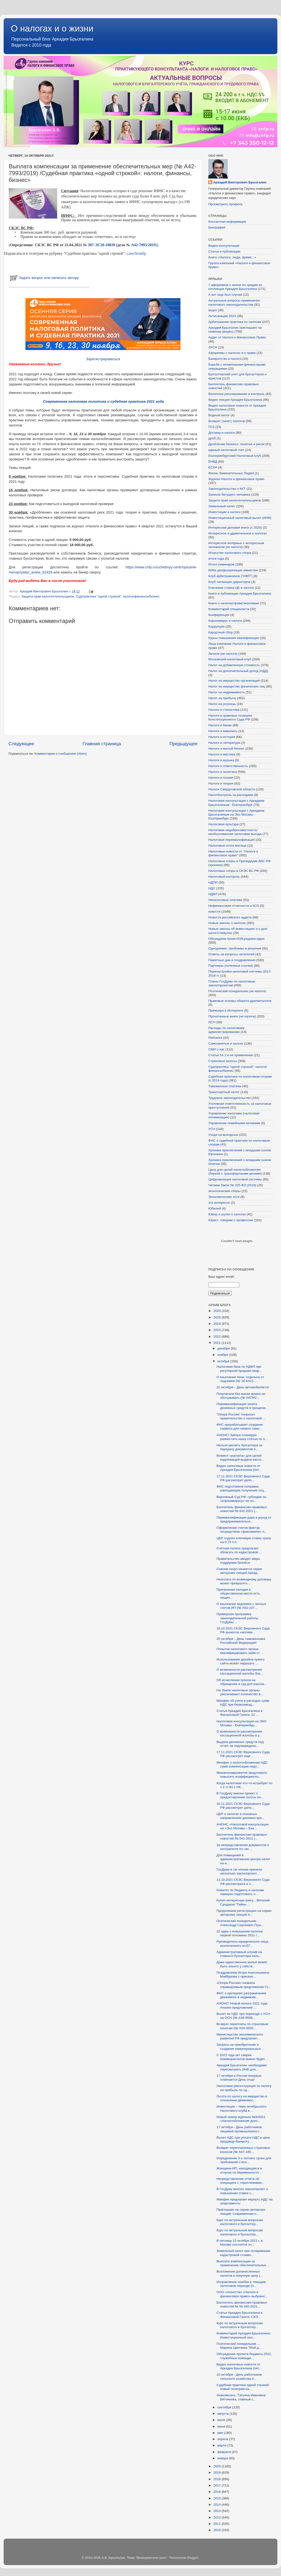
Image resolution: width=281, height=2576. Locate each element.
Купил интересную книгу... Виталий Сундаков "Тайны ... (243, 1902)
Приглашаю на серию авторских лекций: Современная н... (241, 2211)
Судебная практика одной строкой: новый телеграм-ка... (243, 2387)
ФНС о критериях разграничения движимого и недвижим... (241, 1995)
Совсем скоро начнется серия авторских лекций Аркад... (239, 1571)
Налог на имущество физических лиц (236, 686)
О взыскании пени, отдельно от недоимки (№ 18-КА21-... (240, 1379)
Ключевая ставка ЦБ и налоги (231, 587)
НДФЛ (212, 894)
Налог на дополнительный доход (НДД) (238, 671)
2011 (217, 2524)
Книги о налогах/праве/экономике (233, 603)
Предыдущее (183, 743)
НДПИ (213, 882)
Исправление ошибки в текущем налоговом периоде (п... (241, 2284)
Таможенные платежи (225, 1086)
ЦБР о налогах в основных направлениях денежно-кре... (241, 1816)
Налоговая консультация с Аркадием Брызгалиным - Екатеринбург (236, 802)
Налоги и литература (224, 742)
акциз (212, 310)
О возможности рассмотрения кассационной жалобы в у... (239, 1733)
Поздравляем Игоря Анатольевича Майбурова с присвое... (243, 1974)
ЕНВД (212, 461)
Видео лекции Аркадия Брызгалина (235, 399)
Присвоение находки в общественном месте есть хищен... (238, 1593)
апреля (223, 2439)
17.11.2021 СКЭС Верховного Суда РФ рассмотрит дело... (243, 1478)
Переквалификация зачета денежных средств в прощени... (242, 1406)
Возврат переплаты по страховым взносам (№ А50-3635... (242, 2026)
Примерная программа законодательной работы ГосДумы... (237, 1618)
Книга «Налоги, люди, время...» (232, 257)
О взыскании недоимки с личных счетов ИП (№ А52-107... (241, 1606)
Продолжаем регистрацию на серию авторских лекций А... (244, 1912)
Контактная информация (227, 221)
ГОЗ (211, 427)
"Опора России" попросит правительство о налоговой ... (241, 1416)
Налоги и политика (222, 772)
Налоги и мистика (221, 754)
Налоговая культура (223, 824)
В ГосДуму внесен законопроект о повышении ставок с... (242, 2191)
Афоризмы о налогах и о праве (232, 353)
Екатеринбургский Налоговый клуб (234, 456)
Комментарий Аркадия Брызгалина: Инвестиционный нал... (244, 2335)
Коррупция (216, 626)
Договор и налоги (221, 432)
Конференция (218, 615)
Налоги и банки (220, 725)
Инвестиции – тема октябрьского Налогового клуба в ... (241, 2108)
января (223, 2458)
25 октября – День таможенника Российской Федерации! (241, 1640)
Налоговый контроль (224, 876)
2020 (217, 2466)
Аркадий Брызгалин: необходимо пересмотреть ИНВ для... (242, 2067)
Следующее (21, 743)
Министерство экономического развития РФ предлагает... (240, 2036)
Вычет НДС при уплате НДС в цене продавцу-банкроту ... (243, 2139)
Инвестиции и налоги (224, 512)
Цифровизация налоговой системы (235, 1179)
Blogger (192, 2558)
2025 (217, 1317)
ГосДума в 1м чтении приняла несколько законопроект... (239, 1871)
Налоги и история (221, 737)
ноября (223, 1355)
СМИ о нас (216, 1049)
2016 (217, 2492)
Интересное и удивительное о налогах (237, 533)
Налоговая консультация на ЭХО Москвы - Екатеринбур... (241, 1723)
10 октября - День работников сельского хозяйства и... (239, 2376)
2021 (217, 1343)
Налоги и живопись (222, 731)
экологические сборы (224, 1191)
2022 (217, 1336)
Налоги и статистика (223, 709)
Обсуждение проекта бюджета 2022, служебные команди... (244, 2356)
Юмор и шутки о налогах (227, 1214)
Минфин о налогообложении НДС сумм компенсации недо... (242, 1764)
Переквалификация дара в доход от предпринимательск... (244, 1519)
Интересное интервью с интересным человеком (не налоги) (236, 545)
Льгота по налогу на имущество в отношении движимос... (242, 2098)
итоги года (216, 558)
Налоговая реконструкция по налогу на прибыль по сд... (244, 2088)
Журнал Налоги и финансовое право (236, 479)
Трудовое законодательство (229, 1098)
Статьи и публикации (224, 251)
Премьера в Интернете (225, 1010)
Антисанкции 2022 (222, 316)
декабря (224, 1348)
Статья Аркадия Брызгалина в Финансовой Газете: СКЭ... (240, 2314)
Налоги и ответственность (228, 766)
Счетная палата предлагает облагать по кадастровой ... (239, 1550)
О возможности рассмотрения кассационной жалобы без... (240, 1671)
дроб (212, 438)
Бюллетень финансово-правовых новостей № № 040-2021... (242, 2304)
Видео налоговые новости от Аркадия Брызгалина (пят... (239, 1468)
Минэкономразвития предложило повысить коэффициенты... (242, 1774)
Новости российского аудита (229, 917)
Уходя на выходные (223, 1135)
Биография (216, 227)
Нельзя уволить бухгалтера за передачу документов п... (239, 1447)
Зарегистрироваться (103, 359)
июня (221, 2426)
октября (223, 1361)
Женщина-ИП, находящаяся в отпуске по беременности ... (240, 2170)
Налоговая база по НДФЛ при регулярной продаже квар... (239, 1368)
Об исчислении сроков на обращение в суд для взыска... (242, 1682)
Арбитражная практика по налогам (234, 322)
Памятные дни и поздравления (231, 960)
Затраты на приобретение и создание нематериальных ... (241, 2046)
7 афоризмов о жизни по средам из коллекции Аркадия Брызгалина (235, 287)
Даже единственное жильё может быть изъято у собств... (242, 1964)
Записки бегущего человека (229, 494)
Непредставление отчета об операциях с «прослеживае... (241, 2180)
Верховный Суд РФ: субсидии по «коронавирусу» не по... (241, 1499)
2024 (217, 1323)
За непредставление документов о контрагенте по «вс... (243, 1847)
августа (223, 2413)
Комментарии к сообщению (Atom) (60, 753)
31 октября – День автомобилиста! (243, 1387)
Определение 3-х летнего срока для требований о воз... (244, 2160)
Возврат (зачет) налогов (226, 421)
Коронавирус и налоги (225, 620)
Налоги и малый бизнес (226, 748)
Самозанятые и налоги (225, 1043)
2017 (217, 2485)
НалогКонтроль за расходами (230, 795)
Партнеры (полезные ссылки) (230, 965)
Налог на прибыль (222, 698)
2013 (217, 2511)
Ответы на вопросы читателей (231, 954)
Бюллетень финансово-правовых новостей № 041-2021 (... (242, 1836)
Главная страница (102, 743)
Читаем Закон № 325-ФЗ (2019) (232, 1185)
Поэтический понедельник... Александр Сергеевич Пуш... (240, 1923)
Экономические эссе (224, 1197)
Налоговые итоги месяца (227, 845)
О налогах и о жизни (52, 28)
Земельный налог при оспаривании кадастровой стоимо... (243, 2253)
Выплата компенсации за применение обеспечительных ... (243, 2263)
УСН (211, 1129)
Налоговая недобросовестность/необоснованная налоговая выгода (235, 832)
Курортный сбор (220, 632)
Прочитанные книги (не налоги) (232, 1016)
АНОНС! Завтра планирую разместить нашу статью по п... (242, 1437)
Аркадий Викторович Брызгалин (239, 182)
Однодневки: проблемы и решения (234, 948)
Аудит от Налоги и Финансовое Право (237, 337)
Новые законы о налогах (227, 923)
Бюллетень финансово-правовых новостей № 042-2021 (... (242, 1509)
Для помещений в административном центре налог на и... (243, 1859)
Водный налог (219, 415)
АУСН (212, 347)
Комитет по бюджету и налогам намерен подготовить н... (240, 1892)
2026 (217, 1311)
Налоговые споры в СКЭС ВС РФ (233, 871)
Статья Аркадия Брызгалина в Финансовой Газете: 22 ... (240, 1713)
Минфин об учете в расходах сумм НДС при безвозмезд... (243, 1702)
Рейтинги (215, 1037)
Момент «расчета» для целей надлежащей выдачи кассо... (240, 1457)
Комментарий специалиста (228, 609)
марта (222, 2445)
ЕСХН (212, 467)
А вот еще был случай (225, 294)
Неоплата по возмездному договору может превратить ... (244, 1581)
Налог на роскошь (222, 704)
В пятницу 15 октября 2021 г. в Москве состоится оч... (240, 2242)
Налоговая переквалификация (231, 840)
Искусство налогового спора (229, 553)
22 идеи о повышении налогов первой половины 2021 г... (240, 1933)
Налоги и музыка (221, 760)
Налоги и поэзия (220, 777)
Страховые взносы (222, 1061)
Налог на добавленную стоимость (234, 665)
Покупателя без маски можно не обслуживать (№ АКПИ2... (241, 1395)
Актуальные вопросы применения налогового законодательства (234, 302)
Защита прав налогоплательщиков (47, 596)
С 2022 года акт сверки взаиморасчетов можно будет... (242, 2057)
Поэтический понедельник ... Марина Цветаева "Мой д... (239, 2345)
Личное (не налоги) (222, 653)
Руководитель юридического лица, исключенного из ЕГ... (243, 1943)
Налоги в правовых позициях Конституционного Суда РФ (230, 717)
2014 (217, 2504)
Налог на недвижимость (226, 692)
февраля (224, 2452)
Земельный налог (221, 506)
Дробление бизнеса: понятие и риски (236, 444)
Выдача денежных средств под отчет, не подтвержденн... (240, 1744)
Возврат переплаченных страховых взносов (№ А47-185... (243, 2149)
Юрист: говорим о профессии (230, 1220)
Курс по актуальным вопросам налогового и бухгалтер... (240, 2222)
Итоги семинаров (221, 564)
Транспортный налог (224, 1092)
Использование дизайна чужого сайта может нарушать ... (241, 1661)
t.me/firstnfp (136, 253)
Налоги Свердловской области (231, 789)
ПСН (211, 1022)
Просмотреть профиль (225, 204)
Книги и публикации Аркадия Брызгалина (239, 593)
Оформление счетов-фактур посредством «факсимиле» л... (242, 1529)
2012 (217, 2517)
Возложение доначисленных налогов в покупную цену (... (240, 2273)
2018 (217, 2479)
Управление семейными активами (234, 1123)
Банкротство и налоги (224, 358)
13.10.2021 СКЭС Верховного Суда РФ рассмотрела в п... (243, 1881)
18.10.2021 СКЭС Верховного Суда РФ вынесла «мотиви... (243, 1630)
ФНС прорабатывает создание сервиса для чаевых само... (240, 1426)
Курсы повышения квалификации (233, 638)
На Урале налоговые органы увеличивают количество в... (240, 1692)
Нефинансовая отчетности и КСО (233, 906)
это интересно (219, 1202)
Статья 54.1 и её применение (230, 1055)
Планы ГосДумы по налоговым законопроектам (231, 983)
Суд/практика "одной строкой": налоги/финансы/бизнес (118, 596)
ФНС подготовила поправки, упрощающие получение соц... (241, 1488)
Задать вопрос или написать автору (44, 278)
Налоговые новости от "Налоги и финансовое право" (233, 853)
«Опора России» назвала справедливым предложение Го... (244, 1984)
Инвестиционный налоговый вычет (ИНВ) (239, 518)
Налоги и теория (221, 783)
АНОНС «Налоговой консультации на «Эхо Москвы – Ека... (243, 1826)
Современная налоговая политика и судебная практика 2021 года (103, 401)
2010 (217, 2530)
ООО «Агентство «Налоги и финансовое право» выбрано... (242, 2294)
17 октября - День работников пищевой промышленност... (239, 2129)
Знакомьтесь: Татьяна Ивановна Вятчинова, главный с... (241, 2397)
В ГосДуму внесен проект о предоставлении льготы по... (240, 1795)
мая (220, 2433)
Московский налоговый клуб (229, 659)
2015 (217, 2498)
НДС (211, 888)
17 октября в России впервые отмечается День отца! (239, 2077)
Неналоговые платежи (225, 900)
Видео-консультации (223, 245)
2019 (217, 2472)
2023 (217, 1330)
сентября (224, 2407)
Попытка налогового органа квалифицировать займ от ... (240, 1651)
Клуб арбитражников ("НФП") (230, 576)
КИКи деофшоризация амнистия (233, 570)
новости (214, 911)
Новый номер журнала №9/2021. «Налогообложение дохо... (241, 2119)
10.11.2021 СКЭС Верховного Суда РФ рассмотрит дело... (243, 1805)
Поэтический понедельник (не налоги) (237, 991)
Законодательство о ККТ (226, 489)
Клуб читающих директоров (229, 582)
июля (221, 2420)
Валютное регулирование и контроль (236, 394)
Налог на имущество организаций (234, 680)
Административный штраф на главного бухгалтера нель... (239, 1954)
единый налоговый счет (226, 450)
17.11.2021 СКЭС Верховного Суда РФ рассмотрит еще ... (243, 1754)
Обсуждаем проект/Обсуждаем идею (236, 938)
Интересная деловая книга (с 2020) (235, 527)
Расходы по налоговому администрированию (226, 1030)
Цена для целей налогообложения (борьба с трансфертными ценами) (235, 1171)
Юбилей (214, 1208)
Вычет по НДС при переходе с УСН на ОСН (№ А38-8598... (243, 2016)
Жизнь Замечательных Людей (231, 473)
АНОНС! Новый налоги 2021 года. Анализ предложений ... (242, 2005)
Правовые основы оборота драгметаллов (239, 1001)
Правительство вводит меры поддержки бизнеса (238, 1560)
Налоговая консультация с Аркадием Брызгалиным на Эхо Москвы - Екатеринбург (236, 814)
